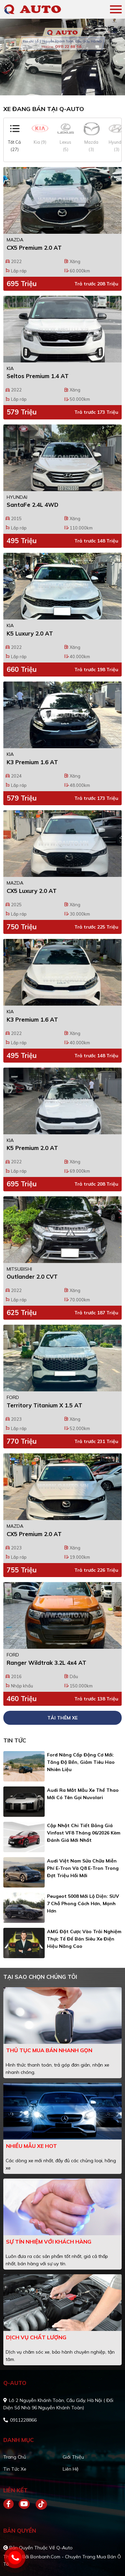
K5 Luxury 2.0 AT (30, 633)
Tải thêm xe (62, 1718)
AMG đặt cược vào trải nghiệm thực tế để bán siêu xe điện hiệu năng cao (84, 1938)
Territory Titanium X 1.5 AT (44, 1405)
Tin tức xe (14, 2469)
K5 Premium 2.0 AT (32, 1147)
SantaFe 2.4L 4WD (32, 504)
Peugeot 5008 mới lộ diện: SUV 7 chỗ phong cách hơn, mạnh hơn (83, 1903)
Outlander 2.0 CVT (32, 1276)
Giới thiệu (73, 2457)
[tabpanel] (62, 57)
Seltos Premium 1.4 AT (38, 375)
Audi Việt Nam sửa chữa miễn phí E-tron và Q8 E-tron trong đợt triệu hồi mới (83, 1868)
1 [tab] (59, 85)
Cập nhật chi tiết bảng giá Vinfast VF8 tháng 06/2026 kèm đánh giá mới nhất (83, 1832)
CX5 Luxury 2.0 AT (32, 890)
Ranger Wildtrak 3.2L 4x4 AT (46, 1662)
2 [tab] (66, 85)
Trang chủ (14, 2457)
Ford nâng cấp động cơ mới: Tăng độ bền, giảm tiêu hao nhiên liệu (81, 1762)
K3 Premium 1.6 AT (32, 762)
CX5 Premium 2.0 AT (34, 247)
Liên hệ (71, 2469)
